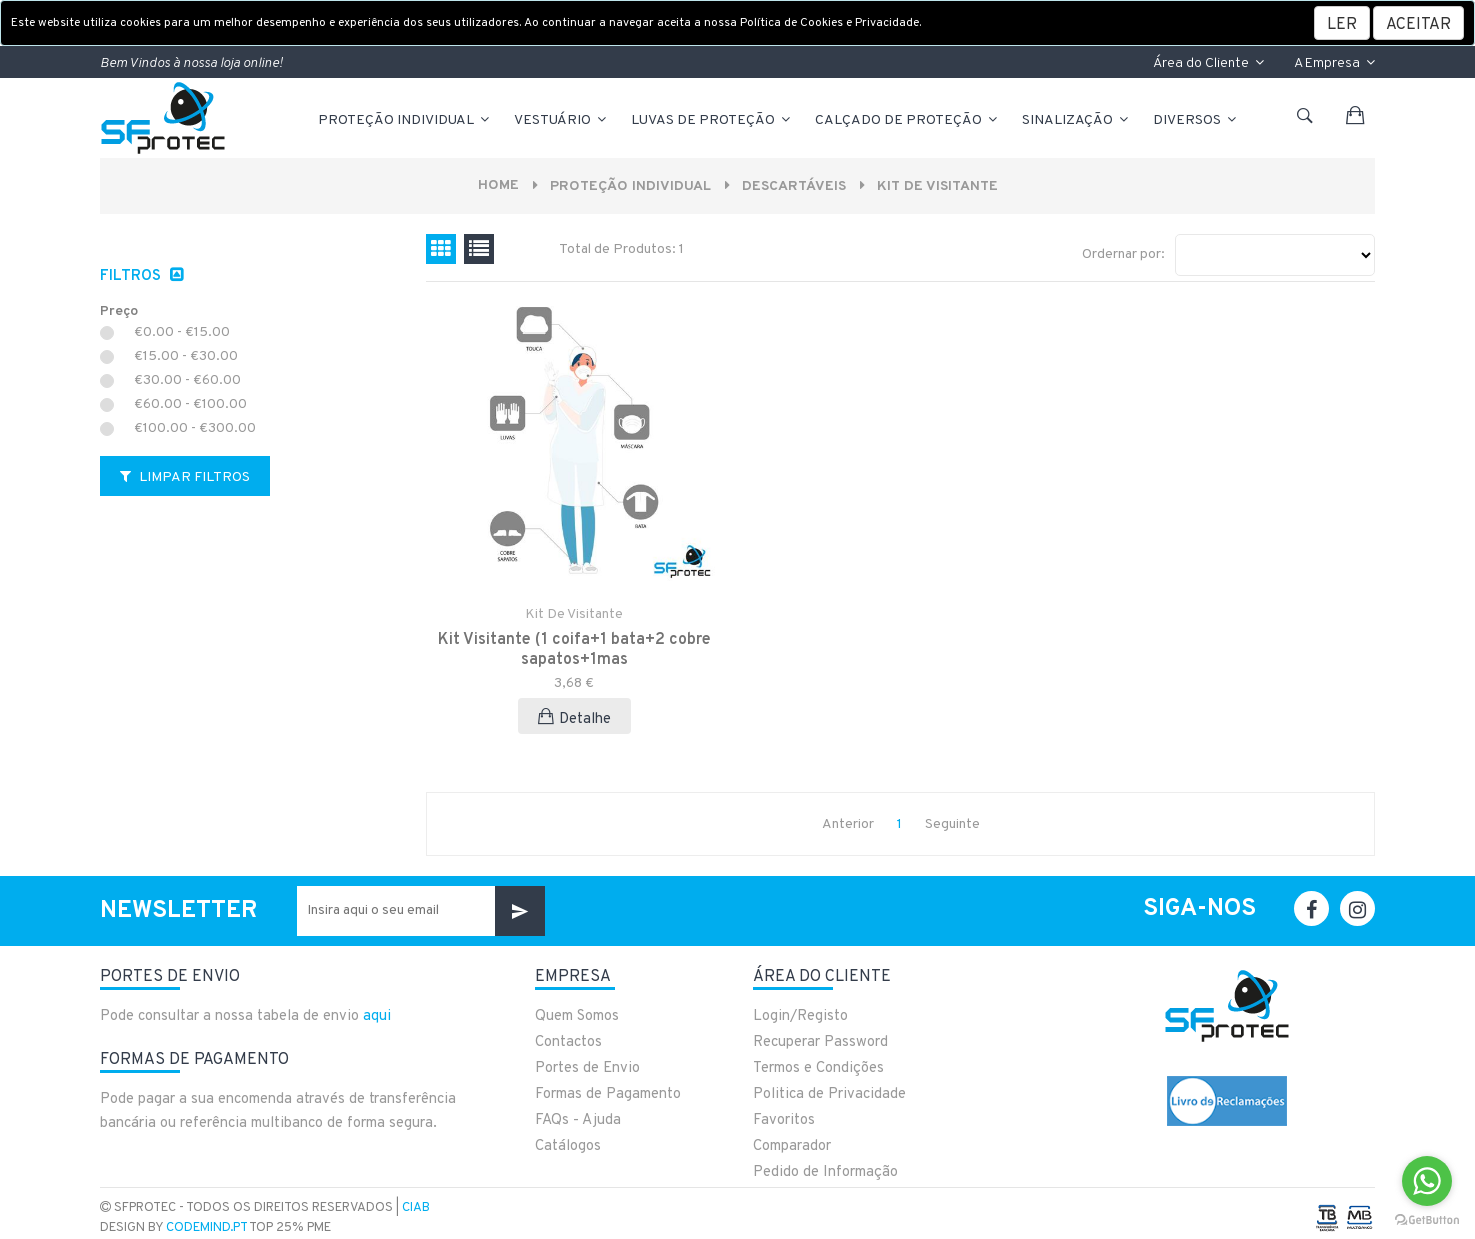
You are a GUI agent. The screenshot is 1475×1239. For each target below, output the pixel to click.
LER (1342, 25)
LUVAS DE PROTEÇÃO (712, 120)
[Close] (1418, 23)
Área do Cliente (1208, 63)
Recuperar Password (820, 1042)
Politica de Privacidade (829, 1094)
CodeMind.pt (206, 1228)
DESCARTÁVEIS (794, 186)
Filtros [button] (132, 276)
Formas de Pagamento (608, 1094)
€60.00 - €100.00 (190, 405)
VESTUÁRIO (561, 120)
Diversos (1196, 120)
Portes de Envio (587, 1068)
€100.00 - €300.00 (195, 429)
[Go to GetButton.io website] (1427, 1219)
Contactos (568, 1042)
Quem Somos (577, 1016)
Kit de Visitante (937, 186)
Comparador (792, 1146)
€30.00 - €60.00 (187, 381)
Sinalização (1076, 120)
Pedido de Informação (825, 1172)
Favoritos (784, 1120)
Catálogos (568, 1146)
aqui (377, 1016)
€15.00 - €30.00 (186, 357)
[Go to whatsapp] (1427, 1181)
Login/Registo (800, 1016)
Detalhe (574, 718)
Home (498, 185)
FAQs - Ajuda (578, 1120)
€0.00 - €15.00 (182, 333)
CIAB (416, 1208)
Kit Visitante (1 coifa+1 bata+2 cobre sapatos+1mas (574, 650)
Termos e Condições (818, 1068)
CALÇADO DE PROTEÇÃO (907, 120)
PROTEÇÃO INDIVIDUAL (405, 120)
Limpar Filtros (185, 477)
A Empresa (1334, 63)
